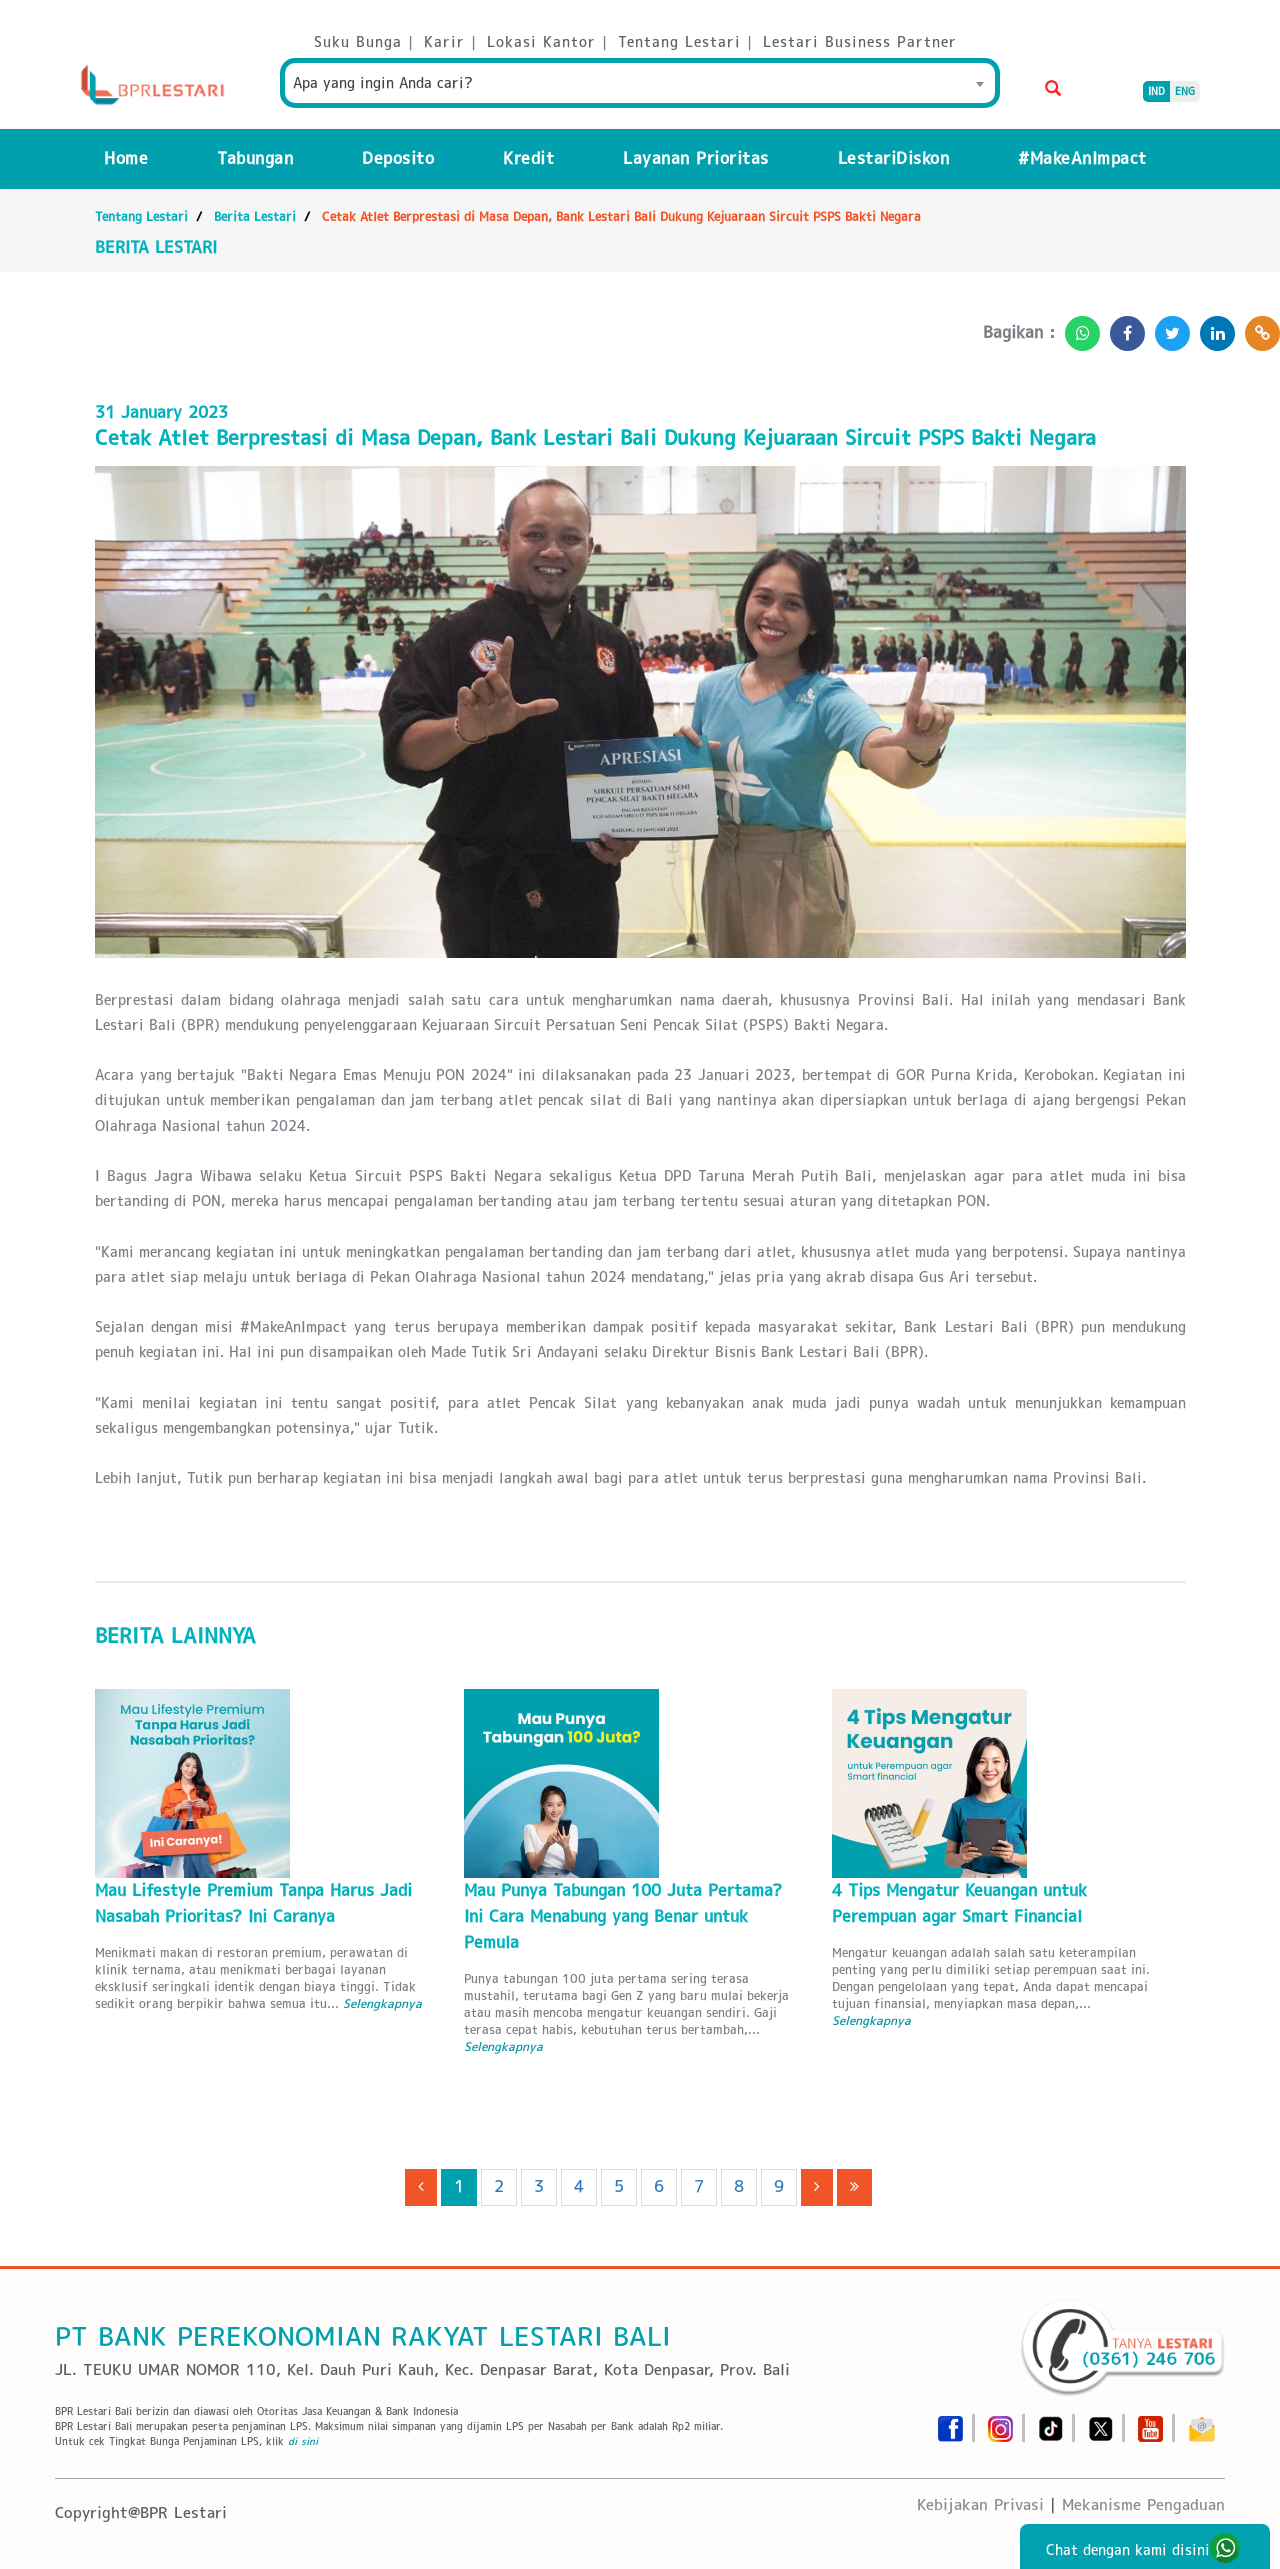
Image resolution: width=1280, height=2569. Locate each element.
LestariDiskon (894, 158)
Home (126, 158)
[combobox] (640, 83)
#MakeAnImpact (1082, 158)
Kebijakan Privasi (980, 2504)
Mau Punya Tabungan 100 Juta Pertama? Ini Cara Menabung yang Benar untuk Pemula (623, 1916)
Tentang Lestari (141, 216)
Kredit (528, 158)
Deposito (398, 158)
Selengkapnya (382, 2003)
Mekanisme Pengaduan (1143, 2504)
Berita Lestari (255, 216)
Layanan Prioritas (696, 158)
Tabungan (255, 158)
